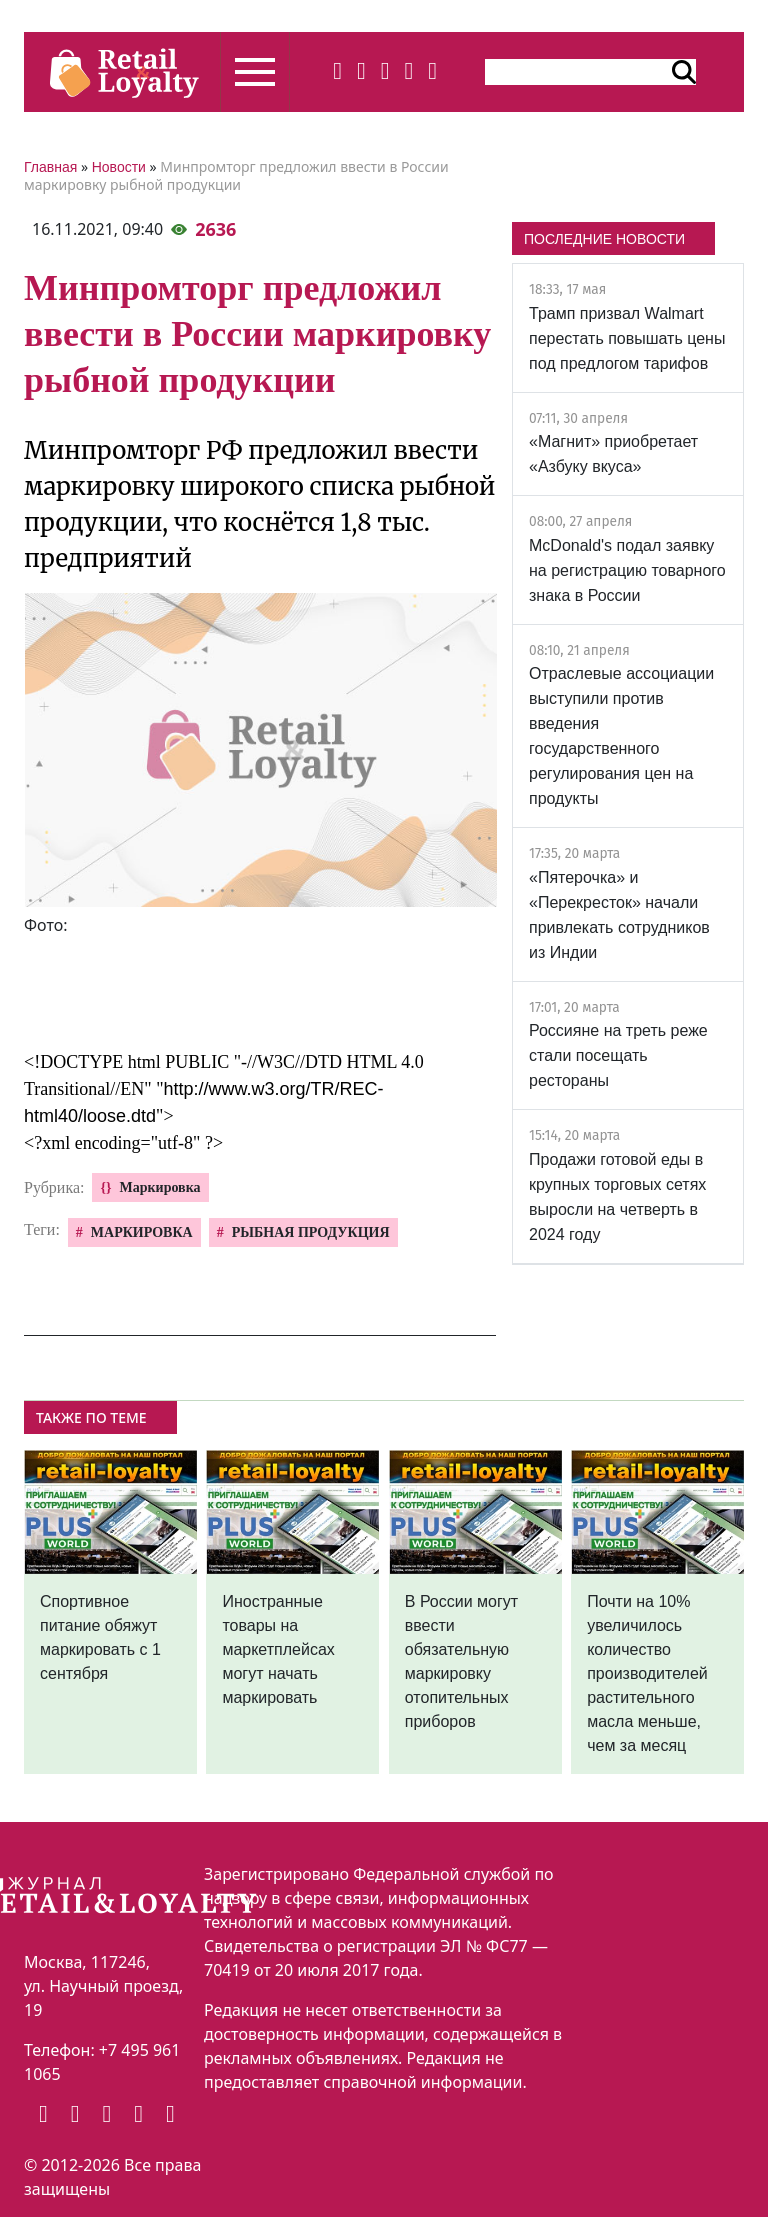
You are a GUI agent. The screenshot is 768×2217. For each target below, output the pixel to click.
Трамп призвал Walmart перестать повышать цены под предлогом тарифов (627, 338)
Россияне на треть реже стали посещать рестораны (618, 1055)
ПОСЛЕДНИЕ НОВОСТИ (604, 239)
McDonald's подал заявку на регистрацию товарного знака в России (627, 570)
